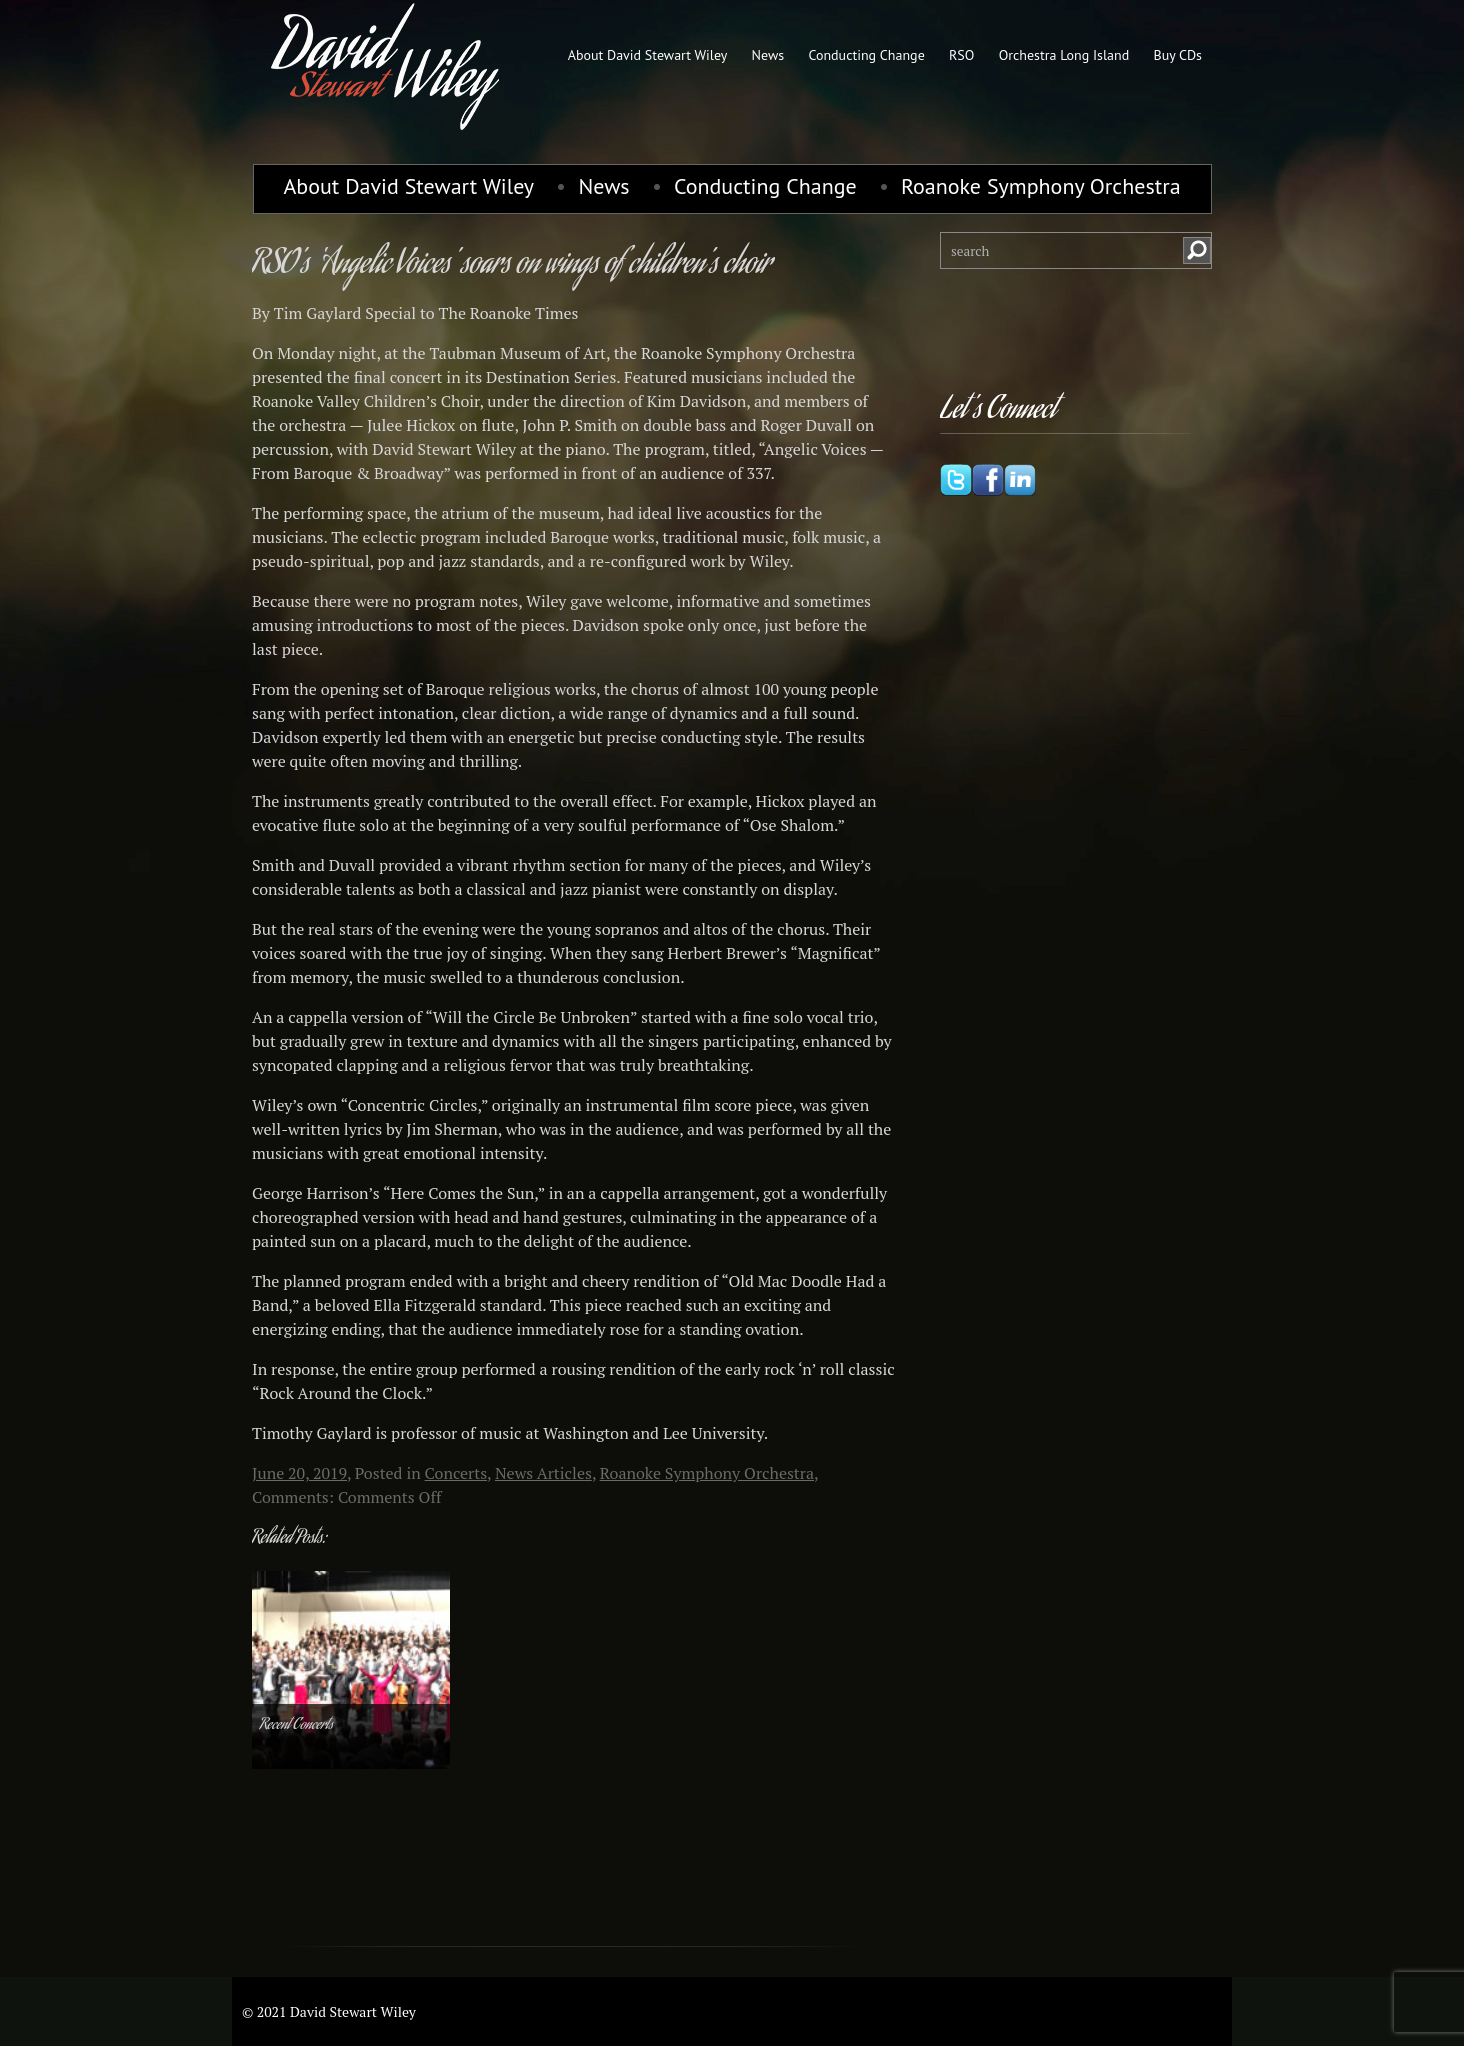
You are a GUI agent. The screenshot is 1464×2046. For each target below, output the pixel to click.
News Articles (543, 1473)
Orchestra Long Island (1064, 55)
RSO (961, 55)
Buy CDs (1177, 55)
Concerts (456, 1473)
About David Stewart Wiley (648, 55)
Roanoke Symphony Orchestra (1041, 186)
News (768, 55)
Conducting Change (866, 55)
